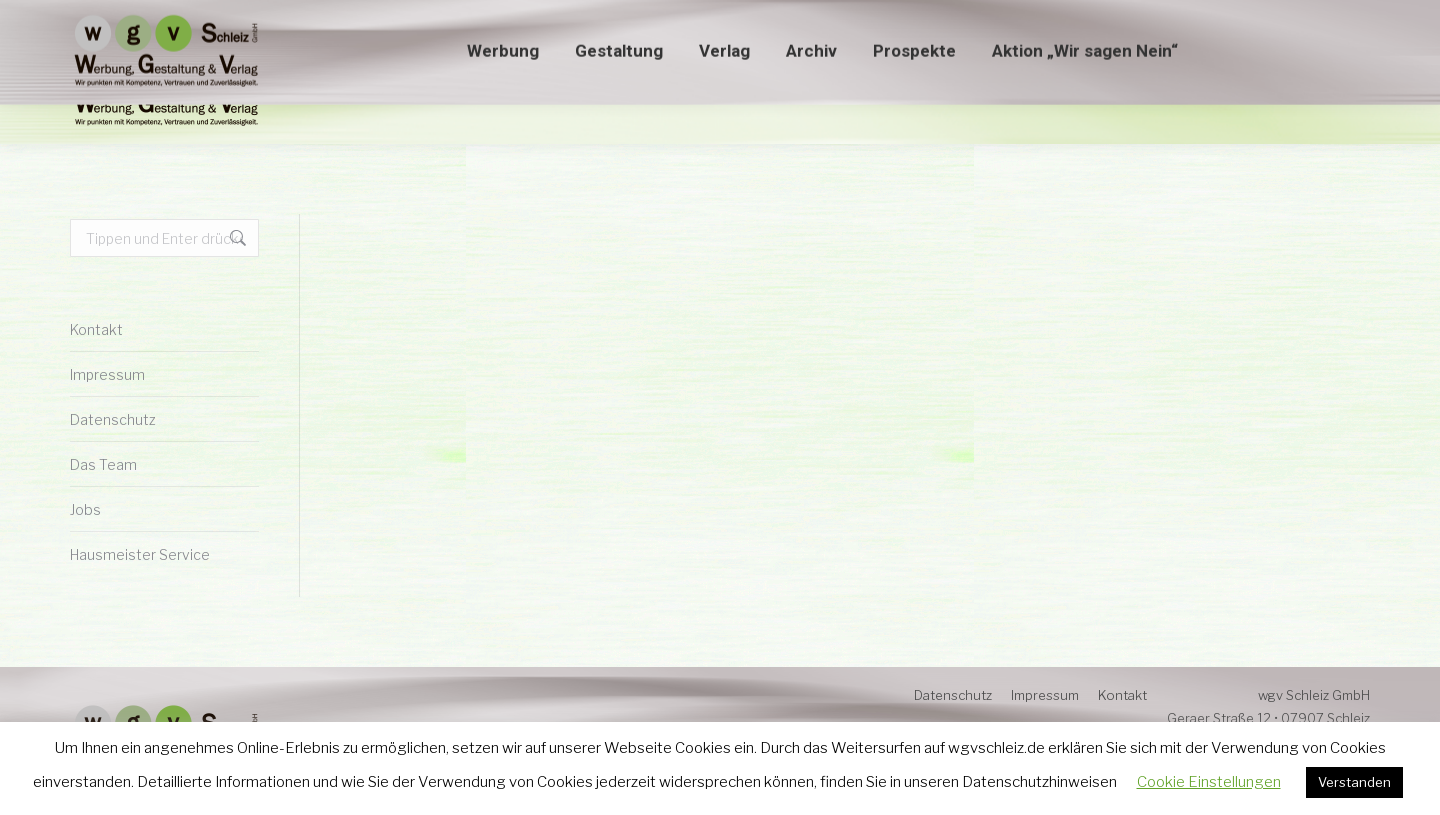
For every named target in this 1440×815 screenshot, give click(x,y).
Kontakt (96, 329)
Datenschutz (113, 419)
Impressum (107, 374)
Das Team (103, 464)
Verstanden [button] (1354, 782)
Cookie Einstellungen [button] (1209, 782)
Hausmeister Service (140, 554)
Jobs (85, 509)
